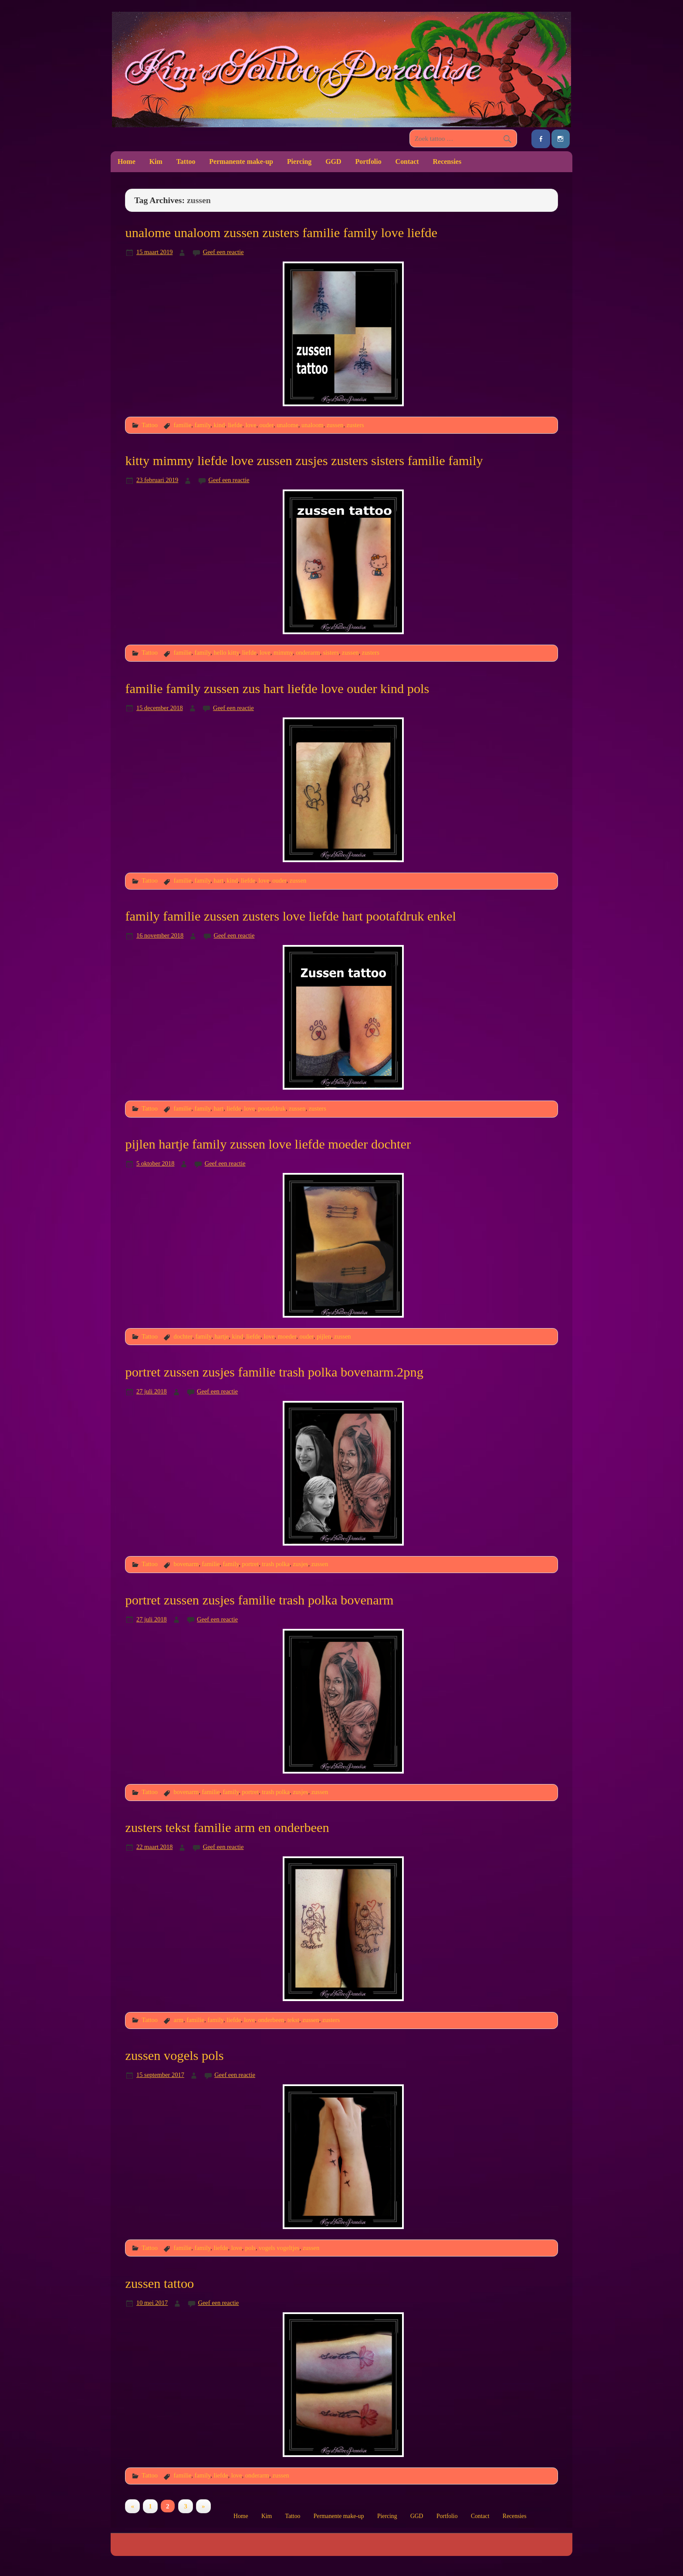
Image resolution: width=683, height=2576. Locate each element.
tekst (293, 2019)
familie (182, 424)
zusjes (300, 1563)
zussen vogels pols (174, 2055)
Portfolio (368, 161)
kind (219, 424)
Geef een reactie (223, 251)
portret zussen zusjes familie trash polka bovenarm (259, 1600)
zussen (335, 424)
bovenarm (186, 1563)
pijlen (324, 1336)
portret (250, 1563)
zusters (355, 424)
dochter (182, 1336)
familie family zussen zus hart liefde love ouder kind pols (277, 688)
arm (178, 2019)
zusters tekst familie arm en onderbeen (227, 1827)
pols (250, 2247)
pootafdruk (271, 1108)
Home (126, 161)
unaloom (312, 424)
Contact (407, 161)
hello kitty (226, 652)
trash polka (276, 1563)
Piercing (299, 161)
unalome (287, 424)
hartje (221, 1336)
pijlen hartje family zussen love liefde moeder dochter (268, 1144)
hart (218, 880)
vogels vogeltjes (279, 2247)
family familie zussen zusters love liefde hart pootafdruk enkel (290, 916)
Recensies (447, 161)
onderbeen (271, 2019)
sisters (331, 652)
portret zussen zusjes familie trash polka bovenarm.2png (274, 1372)
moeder (287, 1336)
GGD (333, 161)
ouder (267, 424)
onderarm (308, 652)
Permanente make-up (241, 161)
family (203, 424)
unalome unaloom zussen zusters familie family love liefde (281, 232)
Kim (155, 161)
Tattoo (186, 161)
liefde (235, 424)
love (251, 424)
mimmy (283, 652)
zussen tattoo (159, 2283)
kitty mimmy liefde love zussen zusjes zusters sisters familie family (304, 460)
